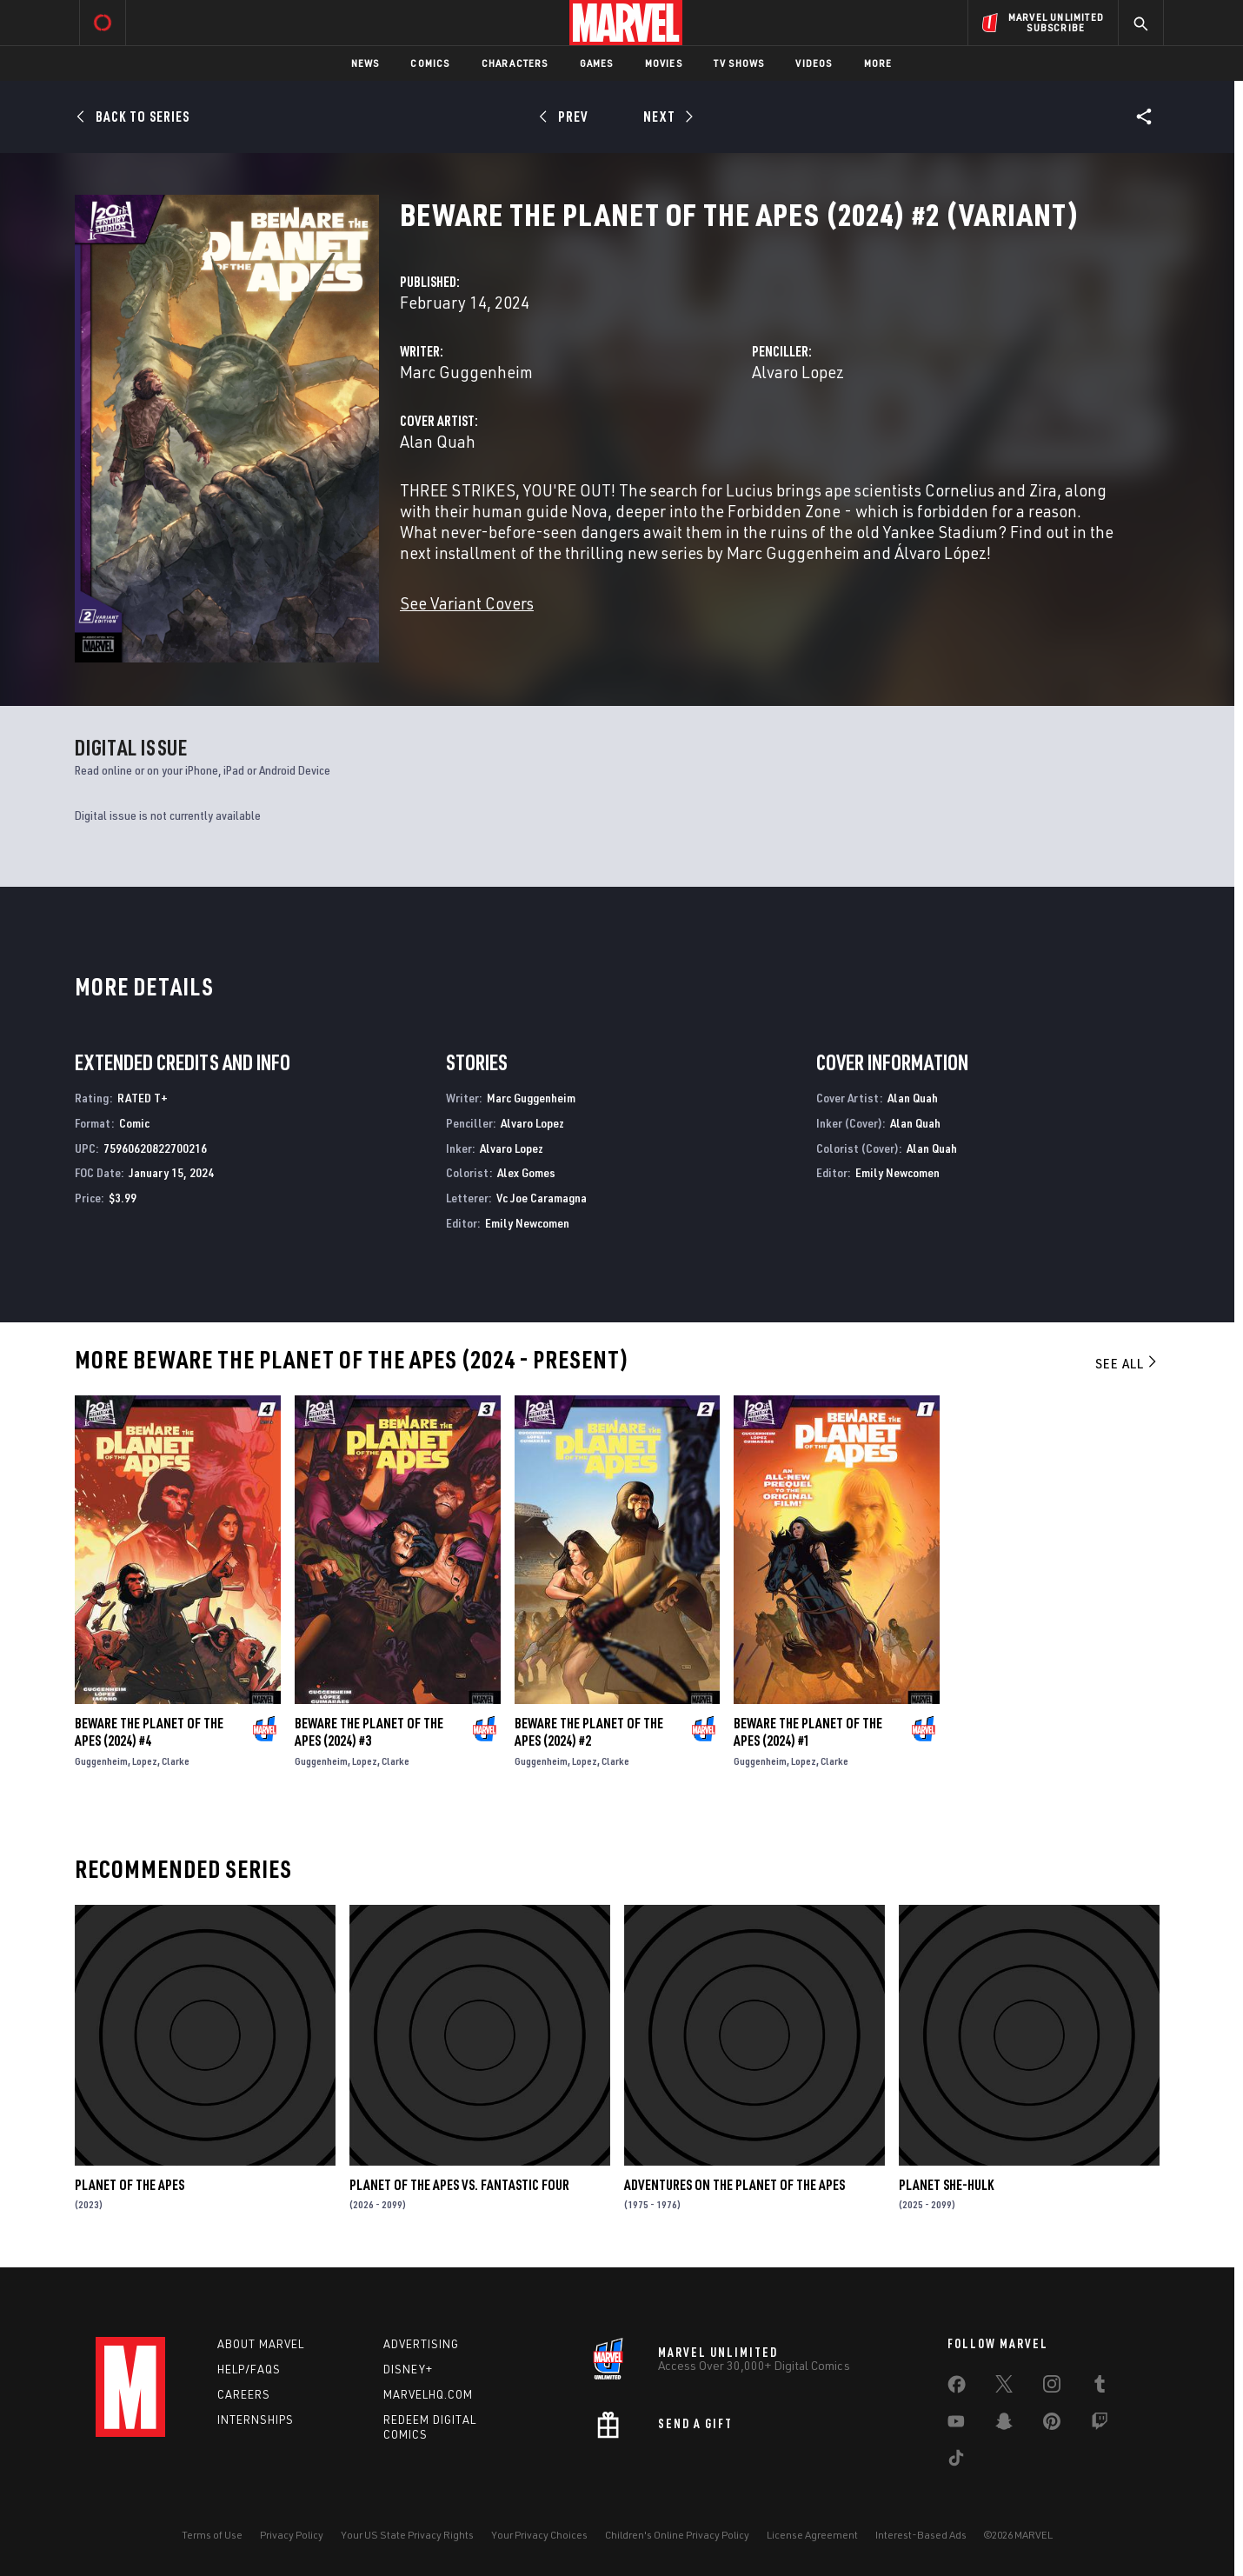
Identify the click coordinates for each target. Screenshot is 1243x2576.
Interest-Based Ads (921, 2534)
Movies (663, 63)
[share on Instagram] (1051, 2387)
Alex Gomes (526, 1172)
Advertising (421, 2344)
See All (1127, 1363)
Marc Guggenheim (466, 372)
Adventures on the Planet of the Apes (734, 2184)
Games (597, 63)
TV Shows (739, 63)
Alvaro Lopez (798, 372)
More (878, 63)
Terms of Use (212, 2534)
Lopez (144, 1760)
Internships (255, 2419)
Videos (813, 63)
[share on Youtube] (956, 2424)
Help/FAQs (249, 2369)
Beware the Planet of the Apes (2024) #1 (808, 1731)
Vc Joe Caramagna (541, 1197)
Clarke (175, 1760)
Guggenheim (101, 1760)
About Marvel (260, 2344)
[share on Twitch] (1099, 2424)
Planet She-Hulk (946, 2184)
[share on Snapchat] (1004, 2424)
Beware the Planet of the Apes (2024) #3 (369, 1731)
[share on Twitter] (1004, 2387)
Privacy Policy (291, 2534)
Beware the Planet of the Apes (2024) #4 (149, 1731)
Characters (515, 63)
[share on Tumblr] (1099, 2387)
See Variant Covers (467, 603)
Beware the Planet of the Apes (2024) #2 (589, 1731)
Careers (243, 2394)
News (365, 63)
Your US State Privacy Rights (407, 2534)
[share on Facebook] (956, 2388)
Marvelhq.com (428, 2394)
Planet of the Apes (129, 2184)
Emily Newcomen (527, 1222)
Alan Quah (437, 441)
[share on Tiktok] (956, 2461)
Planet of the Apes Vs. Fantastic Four (459, 2184)
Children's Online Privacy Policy (677, 2534)
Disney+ (408, 2369)
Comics (429, 63)
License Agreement (812, 2534)
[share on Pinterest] (1051, 2424)
